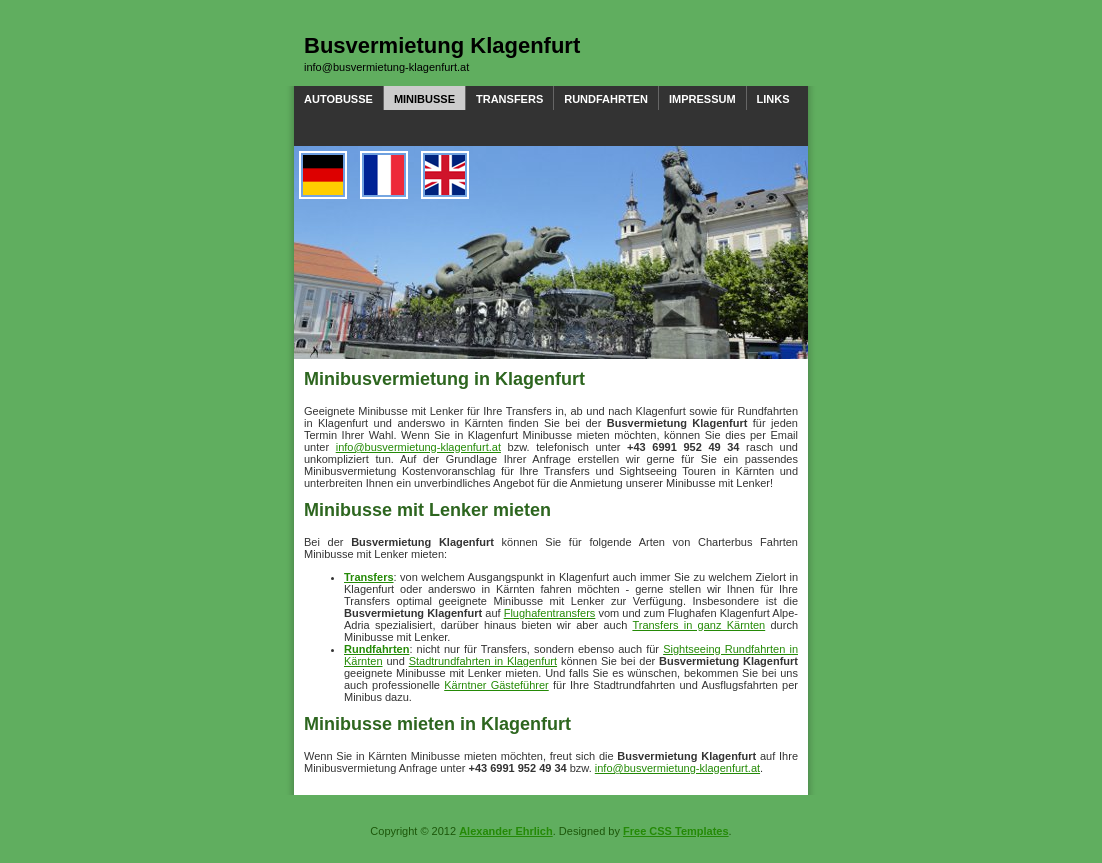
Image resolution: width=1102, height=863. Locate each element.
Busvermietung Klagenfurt (442, 45)
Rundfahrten (606, 99)
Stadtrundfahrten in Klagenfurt (483, 661)
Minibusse (424, 99)
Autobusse (338, 99)
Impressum (702, 99)
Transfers (509, 99)
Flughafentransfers (550, 613)
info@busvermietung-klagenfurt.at (386, 67)
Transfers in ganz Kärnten (698, 625)
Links (773, 99)
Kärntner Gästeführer (496, 685)
